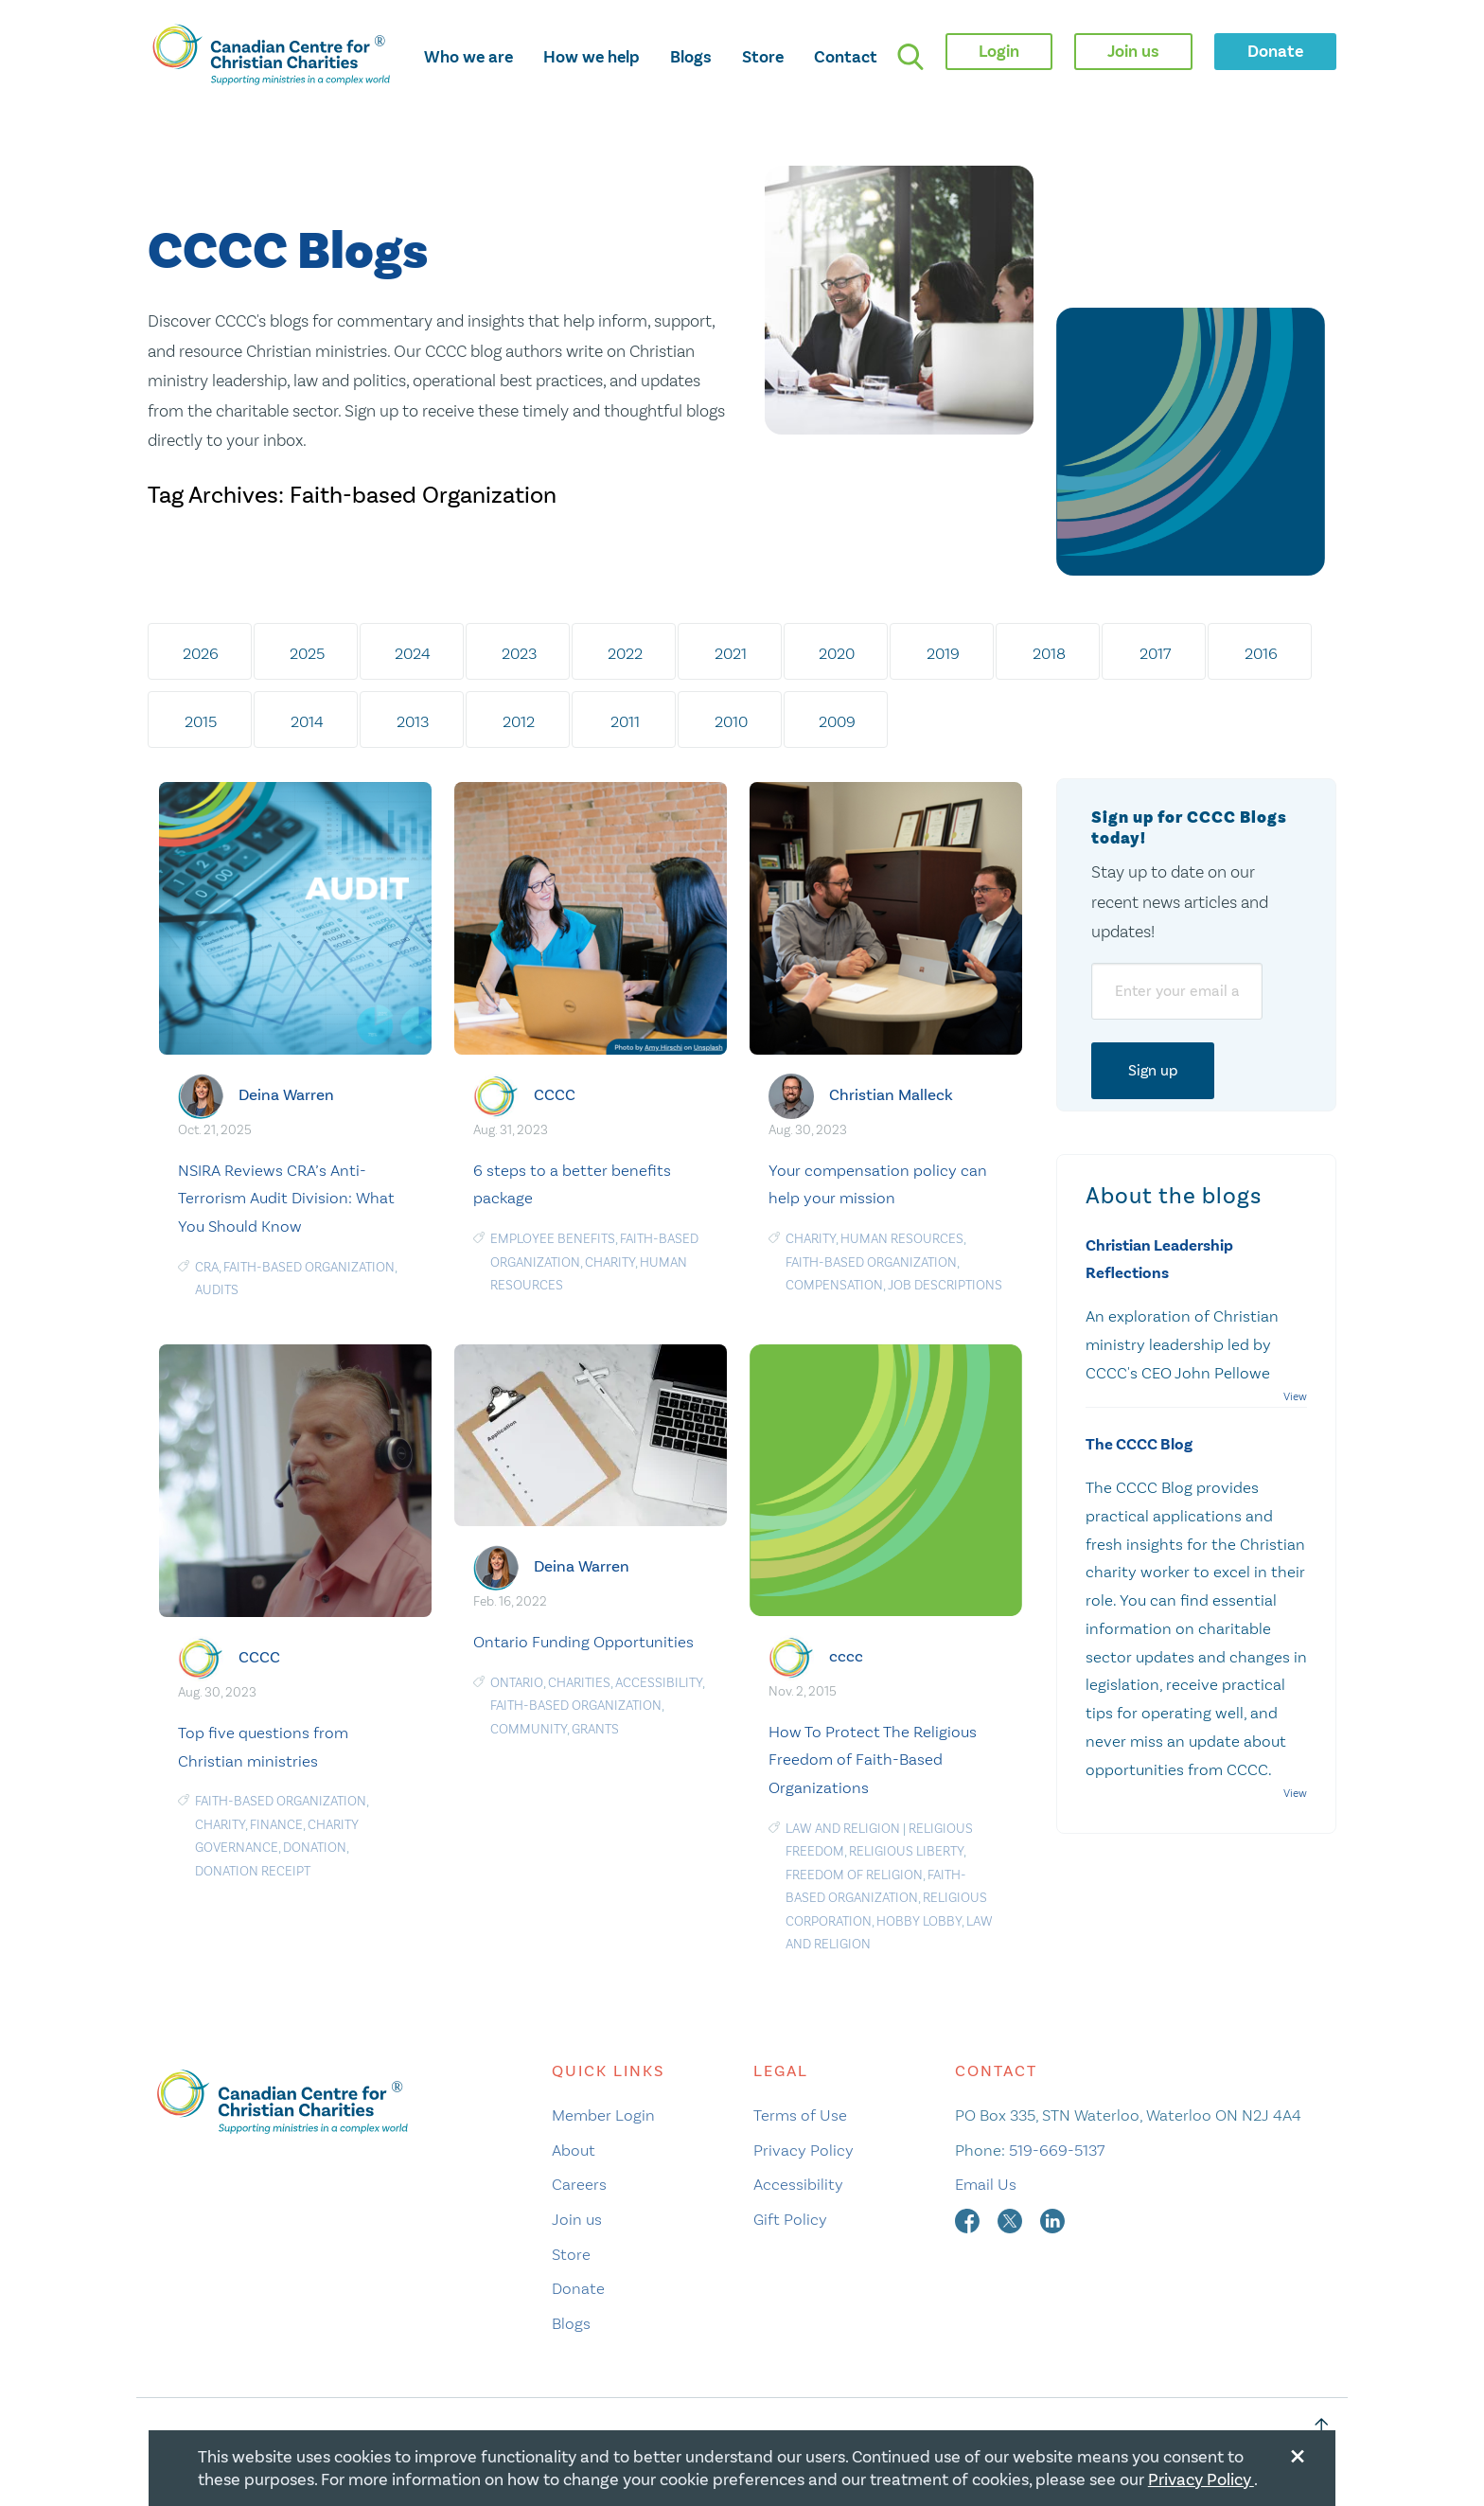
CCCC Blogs (288, 252)
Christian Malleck (891, 1095)
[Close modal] (1297, 2453)
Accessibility (658, 1683)
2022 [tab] (625, 653)
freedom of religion (854, 1875)
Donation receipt (252, 1871)
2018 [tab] (1049, 653)
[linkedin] (1052, 2219)
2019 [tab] (943, 653)
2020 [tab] (837, 653)
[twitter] (1012, 2219)
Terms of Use (800, 2115)
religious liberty (906, 1851)
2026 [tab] (201, 653)
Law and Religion (843, 1829)
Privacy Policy (803, 2150)
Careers (579, 2184)
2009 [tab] (837, 721)
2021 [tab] (731, 653)
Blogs (691, 56)
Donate (578, 2288)
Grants (595, 1729)
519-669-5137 (1056, 2150)
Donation (314, 1848)
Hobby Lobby (919, 1921)
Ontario (516, 1683)
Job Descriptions (945, 1285)
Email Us (985, 2184)
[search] (910, 57)
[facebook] (969, 2219)
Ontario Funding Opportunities (583, 1641)
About (573, 2150)
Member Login (603, 2115)
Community (528, 1729)
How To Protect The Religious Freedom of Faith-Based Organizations (872, 1760)
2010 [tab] (731, 721)
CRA (207, 1267)
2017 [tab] (1155, 653)
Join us (577, 2219)
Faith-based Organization (309, 1267)
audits (216, 1290)
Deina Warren (286, 1095)
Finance (276, 1825)
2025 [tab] (307, 653)
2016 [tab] (1261, 653)
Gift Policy (790, 2219)
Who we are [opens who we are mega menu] (468, 56)
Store (763, 56)
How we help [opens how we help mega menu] (591, 56)
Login (999, 51)
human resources (901, 1239)
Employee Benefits (552, 1239)
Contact (845, 56)
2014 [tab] (307, 721)
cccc (846, 1655)
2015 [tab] (201, 721)
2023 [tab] (519, 653)
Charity (610, 1262)
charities (579, 1683)
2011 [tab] (625, 721)
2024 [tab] (413, 653)
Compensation (834, 1285)
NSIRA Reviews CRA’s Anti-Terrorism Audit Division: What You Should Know (286, 1198)
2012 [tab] (519, 721)
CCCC (554, 1095)
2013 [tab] (413, 721)
